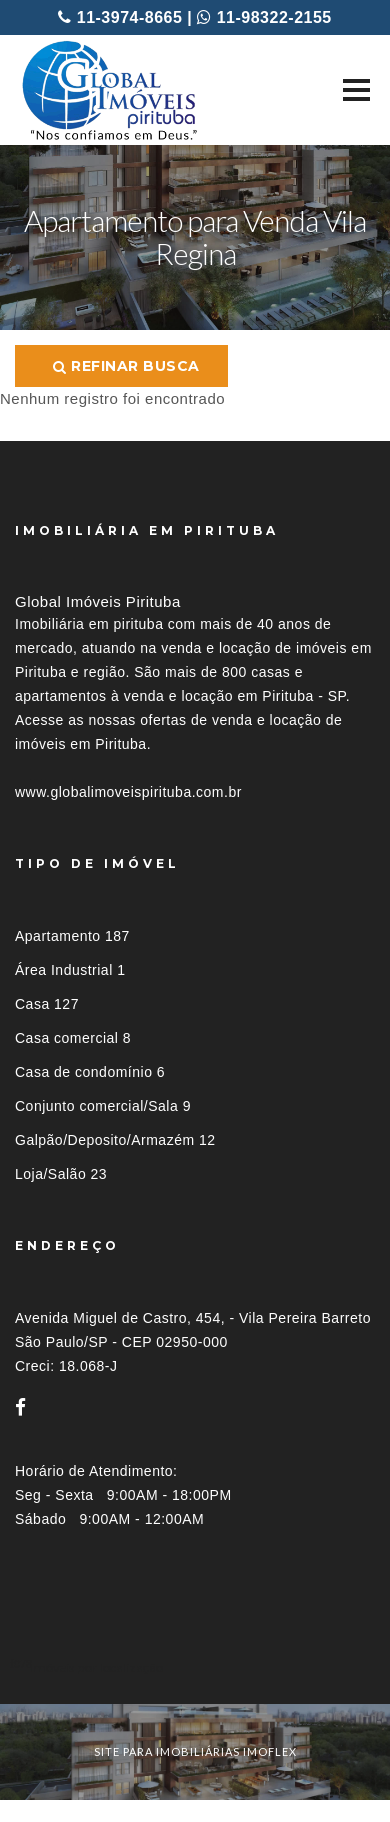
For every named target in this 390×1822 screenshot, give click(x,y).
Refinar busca (126, 366)
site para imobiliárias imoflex (195, 1751)
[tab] (195, 1667)
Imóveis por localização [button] (96, 1667)
